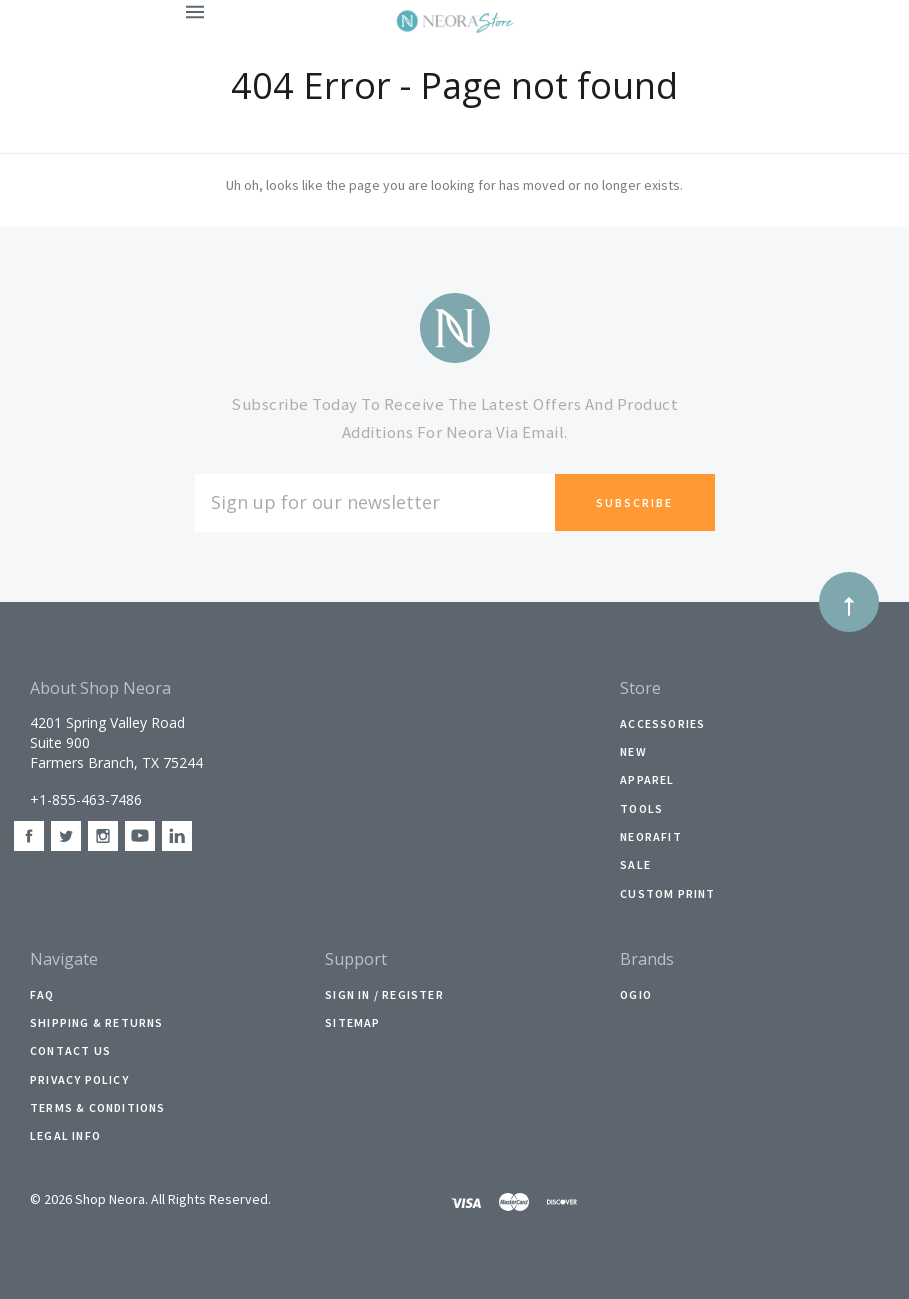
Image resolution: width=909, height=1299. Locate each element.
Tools (641, 808)
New (633, 751)
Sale (635, 864)
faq (42, 994)
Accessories (662, 723)
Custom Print (667, 893)
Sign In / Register (384, 994)
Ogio (636, 994)
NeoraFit (651, 836)
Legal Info (65, 1135)
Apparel (647, 779)
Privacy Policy (79, 1079)
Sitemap (352, 1022)
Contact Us (70, 1050)
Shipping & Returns (97, 1022)
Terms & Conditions (98, 1107)
